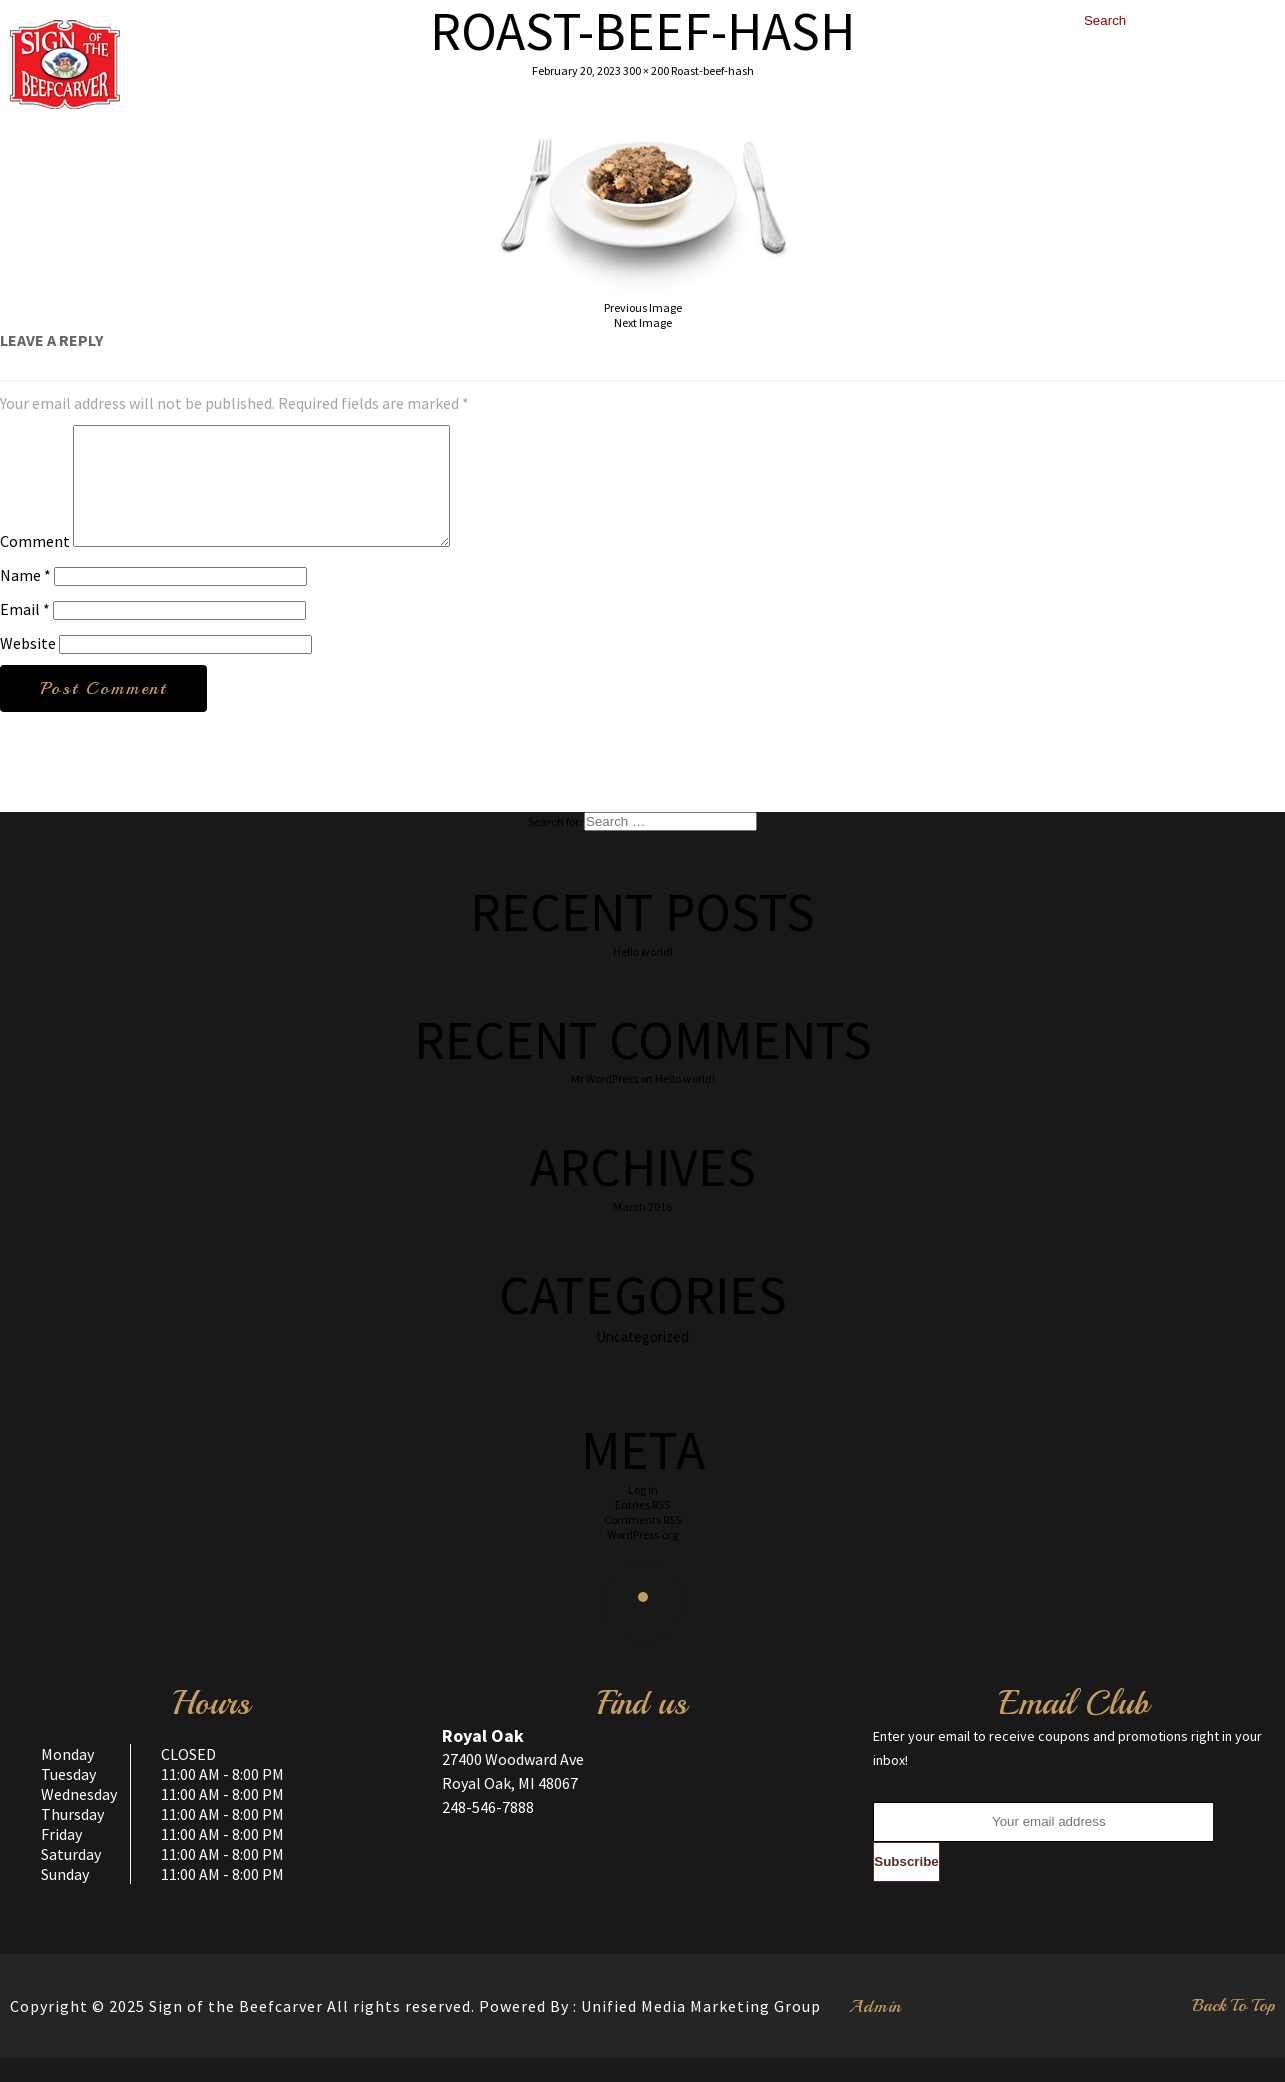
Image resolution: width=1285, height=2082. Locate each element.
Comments (642, 1543)
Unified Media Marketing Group (701, 2030)
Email (25, 633)
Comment (35, 565)
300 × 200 (646, 70)
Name (25, 599)
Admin (875, 2030)
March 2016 (642, 1230)
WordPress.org (642, 1558)
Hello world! (643, 975)
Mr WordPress (604, 1102)
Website (28, 667)
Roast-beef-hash (712, 70)
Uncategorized (642, 1360)
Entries (642, 1528)
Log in (643, 1513)
